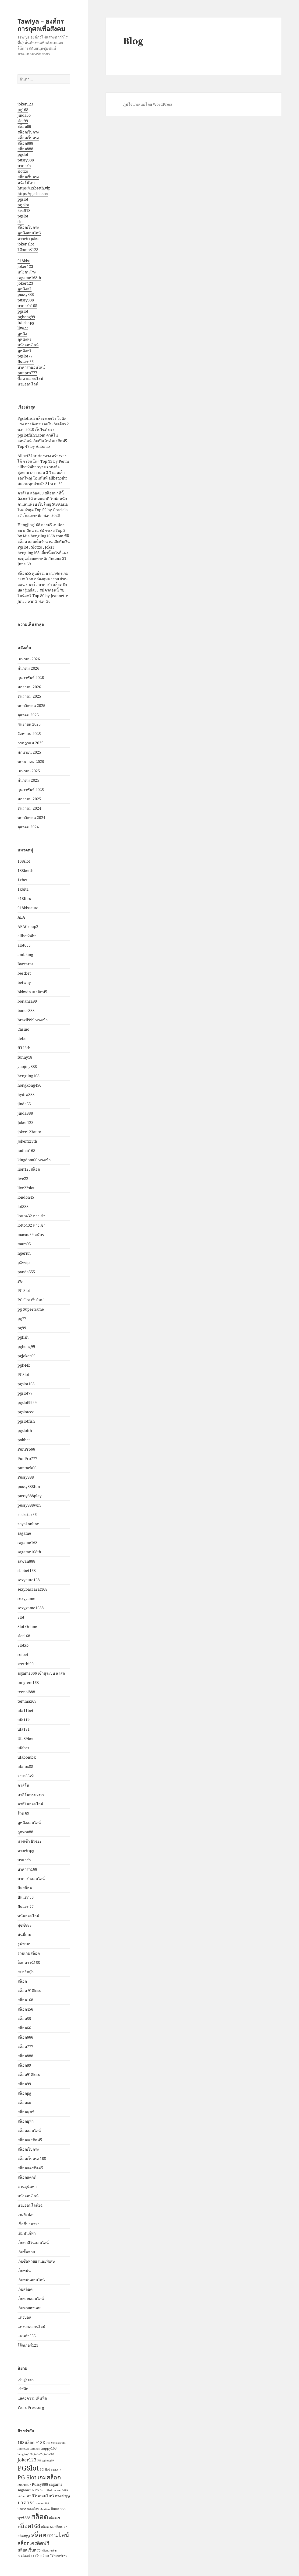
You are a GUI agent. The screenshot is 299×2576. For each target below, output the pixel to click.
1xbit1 (23, 889)
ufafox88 (25, 1766)
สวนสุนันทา (27, 2186)
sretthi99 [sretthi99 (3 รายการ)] (62, 2490)
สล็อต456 (25, 2009)
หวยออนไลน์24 (30, 2205)
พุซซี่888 (25, 1925)
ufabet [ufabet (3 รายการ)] (21, 2496)
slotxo (23, 171)
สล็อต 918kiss (29, 1990)
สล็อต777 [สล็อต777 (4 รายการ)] (60, 2527)
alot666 (24, 945)
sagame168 (27, 1542)
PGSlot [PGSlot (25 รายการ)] (28, 2467)
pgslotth (25, 1430)
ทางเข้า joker (29, 238)
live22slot (26, 1187)
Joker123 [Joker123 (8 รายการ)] (27, 2460)
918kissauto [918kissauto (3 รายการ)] (58, 2443)
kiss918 (24, 210)
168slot (24, 861)
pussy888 (26, 160)
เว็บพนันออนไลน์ (31, 2279)
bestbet (24, 973)
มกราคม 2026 (29, 687)
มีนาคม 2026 (28, 668)
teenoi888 (26, 1691)
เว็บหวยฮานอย (29, 2307)
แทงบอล (24, 2317)
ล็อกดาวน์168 (29, 1962)
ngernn (24, 1253)
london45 (26, 1197)
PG (20, 1281)
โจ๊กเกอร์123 (28, 249)
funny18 (25, 1057)
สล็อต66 (24, 126)
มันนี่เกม (24, 1934)
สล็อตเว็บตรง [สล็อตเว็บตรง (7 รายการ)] (29, 2550)
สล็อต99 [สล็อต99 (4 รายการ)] (54, 2518)
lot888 (23, 1206)
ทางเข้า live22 (30, 1841)
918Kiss (24, 898)
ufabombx (27, 1757)
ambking (25, 954)
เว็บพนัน (24, 2270)
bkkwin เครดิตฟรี (32, 991)
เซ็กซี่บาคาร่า (28, 2223)
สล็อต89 (24, 2065)
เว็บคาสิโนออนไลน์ (33, 2242)
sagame (24, 1533)
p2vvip (24, 1262)
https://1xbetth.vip (34, 188)
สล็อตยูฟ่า (26, 2121)
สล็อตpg (24, 2093)
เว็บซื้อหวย (26, 2251)
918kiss (24, 260)
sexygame (26, 1598)
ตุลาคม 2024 (28, 827)
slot (21, 221)
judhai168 (26, 1150)
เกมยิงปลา (26, 2214)
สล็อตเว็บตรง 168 (32, 2158)
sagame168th (29, 277)
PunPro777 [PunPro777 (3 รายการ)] (24, 2484)
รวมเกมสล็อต (29, 1953)
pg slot (23, 204)
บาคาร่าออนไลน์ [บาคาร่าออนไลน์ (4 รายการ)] (28, 2509)
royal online (28, 1523)
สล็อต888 (25, 143)
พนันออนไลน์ (28, 1915)
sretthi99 (26, 1663)
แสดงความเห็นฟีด (32, 2398)
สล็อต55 (24, 2018)
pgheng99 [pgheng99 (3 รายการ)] (48, 2460)
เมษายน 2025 (29, 771)
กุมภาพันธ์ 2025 (31, 789)
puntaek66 (27, 1467)
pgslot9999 (27, 1402)
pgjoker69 (27, 1355)
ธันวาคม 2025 (29, 696)
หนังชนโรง (27, 272)
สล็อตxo (24, 2102)
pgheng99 (26, 316)
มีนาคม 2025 (28, 780)
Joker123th (27, 1141)
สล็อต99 (24, 2083)
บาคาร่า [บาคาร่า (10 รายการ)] (26, 2502)
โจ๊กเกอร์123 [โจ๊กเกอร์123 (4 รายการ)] (58, 2556)
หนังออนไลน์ (28, 344)
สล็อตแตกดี (27, 2177)
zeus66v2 (26, 1775)
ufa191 (24, 1729)
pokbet (24, 1439)
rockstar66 (27, 1514)
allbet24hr (27, 935)
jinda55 (24, 115)
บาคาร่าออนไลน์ (31, 367)
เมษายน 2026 (29, 659)
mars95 (24, 1243)
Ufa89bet (26, 1738)
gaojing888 (27, 1066)
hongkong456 (29, 1085)
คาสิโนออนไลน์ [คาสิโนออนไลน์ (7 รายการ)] (40, 2496)
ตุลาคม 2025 (28, 715)
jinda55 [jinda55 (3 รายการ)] (38, 2454)
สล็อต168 (25, 1999)
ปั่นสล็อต (25, 1887)
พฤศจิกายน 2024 (31, 817)
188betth (25, 870)
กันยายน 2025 (29, 724)
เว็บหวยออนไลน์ (31, 2298)
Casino (23, 1029)
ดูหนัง (22, 333)
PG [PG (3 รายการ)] (39, 2460)
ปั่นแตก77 (26, 1906)
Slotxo (23, 1645)
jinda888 (25, 1113)
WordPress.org (31, 2407)
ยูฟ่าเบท (24, 1943)
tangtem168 (28, 1682)
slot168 (24, 1635)
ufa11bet (25, 1710)
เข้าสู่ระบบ (26, 2379)
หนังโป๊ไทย (27, 182)
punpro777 (27, 372)
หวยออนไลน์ (28, 384)
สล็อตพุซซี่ (26, 2111)
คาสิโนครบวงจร (31, 1794)
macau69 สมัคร (31, 1234)
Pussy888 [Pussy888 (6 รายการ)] (40, 2484)
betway (24, 982)
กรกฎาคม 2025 (30, 743)
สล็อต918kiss (29, 2074)
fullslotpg (26, 322)
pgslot (23, 154)
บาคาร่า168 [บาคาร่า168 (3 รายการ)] (42, 2503)
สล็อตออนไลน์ (29, 2130)
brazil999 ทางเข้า (33, 1019)
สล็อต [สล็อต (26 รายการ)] (39, 2516)
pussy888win (29, 1505)
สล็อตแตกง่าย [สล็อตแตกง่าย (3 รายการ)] (49, 2550)
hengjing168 (28, 1075)
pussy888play (30, 1495)
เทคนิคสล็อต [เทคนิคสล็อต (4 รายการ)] (26, 2556)
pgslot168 (26, 1383)
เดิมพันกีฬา (27, 2233)
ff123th (24, 1047)
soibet (23, 1654)
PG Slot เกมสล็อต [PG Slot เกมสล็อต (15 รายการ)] (39, 2477)
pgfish (23, 1337)
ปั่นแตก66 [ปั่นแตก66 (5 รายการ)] (58, 2508)
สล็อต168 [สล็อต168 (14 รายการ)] (29, 2526)
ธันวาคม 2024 (29, 808)
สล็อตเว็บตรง (28, 132)
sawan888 (26, 1561)
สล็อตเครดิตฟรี (30, 2139)
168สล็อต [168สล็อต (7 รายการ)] (26, 2442)
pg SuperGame (31, 1309)
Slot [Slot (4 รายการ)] (43, 2490)
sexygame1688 (31, 1607)
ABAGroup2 (28, 926)
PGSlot (23, 1374)
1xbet (23, 879)
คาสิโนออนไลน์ (30, 1803)
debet (23, 1038)
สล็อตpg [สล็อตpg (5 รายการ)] (24, 2536)
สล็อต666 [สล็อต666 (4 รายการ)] (47, 2527)
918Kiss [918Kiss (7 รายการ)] (43, 2442)
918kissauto (28, 907)
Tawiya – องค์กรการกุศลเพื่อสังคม (41, 25)
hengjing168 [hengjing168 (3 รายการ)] (25, 2454)
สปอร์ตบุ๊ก (26, 1971)
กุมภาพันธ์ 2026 (31, 677)
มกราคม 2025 (29, 799)
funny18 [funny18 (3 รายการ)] (35, 2448)
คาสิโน (23, 1785)
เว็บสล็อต (25, 2289)
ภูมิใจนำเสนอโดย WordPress (147, 104)
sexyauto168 (29, 1579)
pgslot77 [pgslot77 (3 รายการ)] (56, 2469)
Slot (21, 1617)
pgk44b (24, 1365)
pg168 (23, 109)
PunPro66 (26, 1449)
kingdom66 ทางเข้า (34, 1159)
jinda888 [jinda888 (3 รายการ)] (48, 2454)
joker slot (26, 244)
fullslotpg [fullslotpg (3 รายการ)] (23, 2448)
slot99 (23, 120)
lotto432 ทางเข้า (31, 1215)
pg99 (22, 1327)
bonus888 (26, 1010)
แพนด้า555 (27, 2335)
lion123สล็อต (29, 1169)
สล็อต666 (25, 2037)
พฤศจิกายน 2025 (31, 705)
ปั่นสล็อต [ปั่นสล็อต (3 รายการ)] (45, 2509)
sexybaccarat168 (32, 1589)
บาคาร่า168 (27, 305)
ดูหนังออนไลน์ (29, 232)
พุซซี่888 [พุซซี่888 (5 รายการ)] (24, 2517)
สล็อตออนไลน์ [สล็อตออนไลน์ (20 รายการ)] (50, 2534)
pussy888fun (29, 1486)
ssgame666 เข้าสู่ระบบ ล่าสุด (41, 1673)
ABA (21, 917)
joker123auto (29, 1131)
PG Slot (24, 1290)
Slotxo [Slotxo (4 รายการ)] (51, 2490)
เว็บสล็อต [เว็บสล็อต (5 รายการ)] (42, 2555)
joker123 (25, 104)
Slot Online (27, 1626)
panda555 (26, 1271)
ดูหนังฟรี (25, 288)
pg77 (22, 1318)
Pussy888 (26, 1477)
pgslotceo (26, 1411)
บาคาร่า (24, 165)
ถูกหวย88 (25, 1831)
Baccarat (25, 963)
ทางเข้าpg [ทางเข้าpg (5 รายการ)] (62, 2496)
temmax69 (27, 1701)
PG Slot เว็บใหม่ (31, 1299)
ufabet (23, 1747)
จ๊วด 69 (23, 1813)
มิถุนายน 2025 (29, 752)
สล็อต (22, 1981)
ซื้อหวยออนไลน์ (30, 378)
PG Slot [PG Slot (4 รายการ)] (45, 2469)
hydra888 (26, 1094)
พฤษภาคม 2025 (31, 761)
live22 (23, 328)
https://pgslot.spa (33, 193)
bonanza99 (27, 1001)
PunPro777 (27, 1458)
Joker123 (25, 1122)
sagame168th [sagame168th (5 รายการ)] (28, 2490)
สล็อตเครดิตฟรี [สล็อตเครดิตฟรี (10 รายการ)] (33, 2543)
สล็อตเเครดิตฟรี (30, 2167)
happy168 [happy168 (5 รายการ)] (49, 2448)
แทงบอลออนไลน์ (31, 2326)
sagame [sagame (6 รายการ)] (56, 2484)
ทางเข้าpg (26, 1850)
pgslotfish (26, 1421)
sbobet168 (27, 1570)
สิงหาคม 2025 (29, 733)
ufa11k (24, 1719)
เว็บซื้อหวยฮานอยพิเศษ (36, 2261)
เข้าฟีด (23, 2388)
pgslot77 (25, 356)
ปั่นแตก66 (26, 361)
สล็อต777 (25, 2046)
